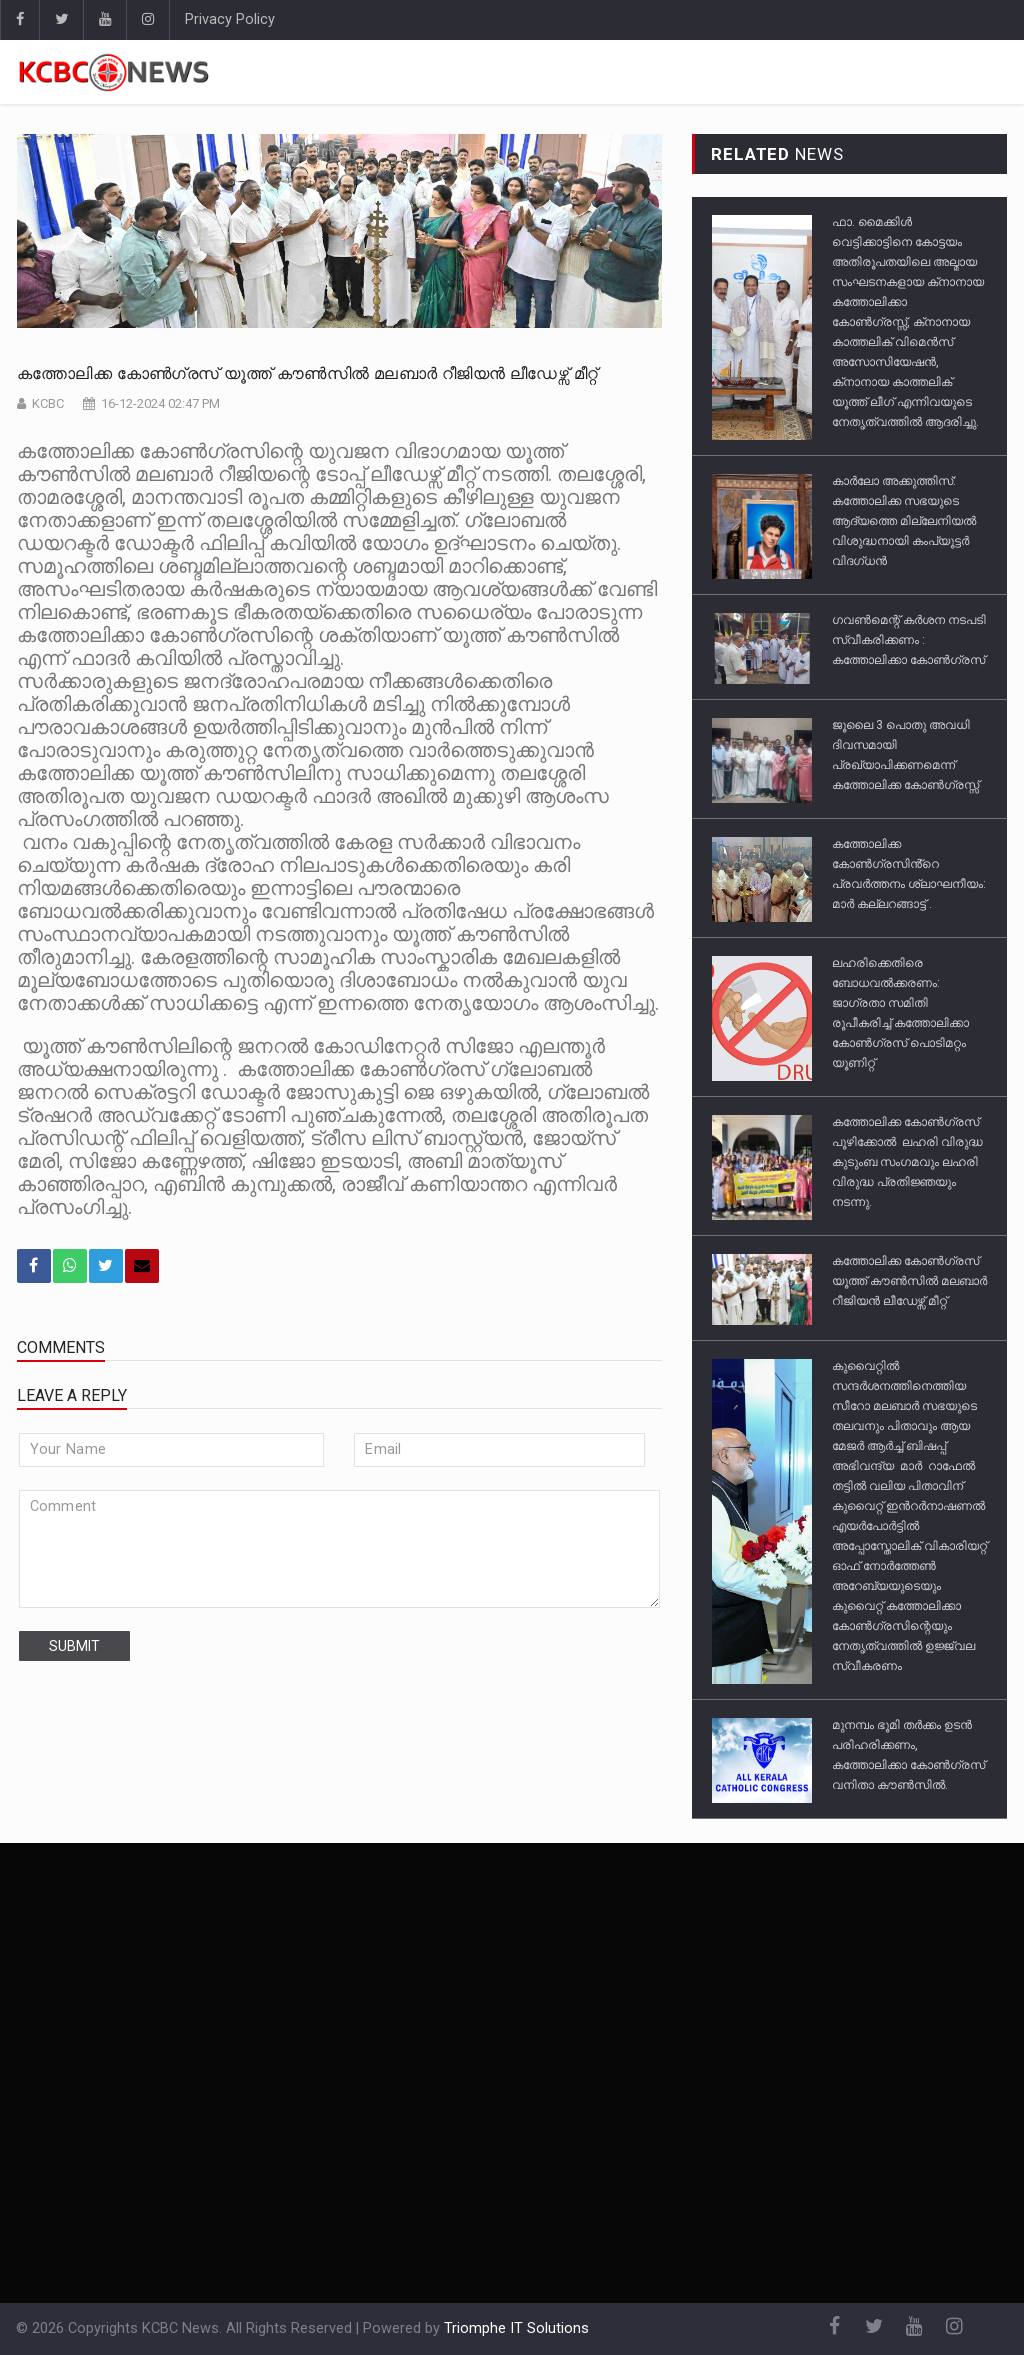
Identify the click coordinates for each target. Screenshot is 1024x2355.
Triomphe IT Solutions (516, 2328)
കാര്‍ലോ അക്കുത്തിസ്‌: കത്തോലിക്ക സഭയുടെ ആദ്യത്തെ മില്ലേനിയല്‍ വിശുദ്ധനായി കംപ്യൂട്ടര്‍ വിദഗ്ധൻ (904, 521)
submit (74, 1646)
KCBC (48, 403)
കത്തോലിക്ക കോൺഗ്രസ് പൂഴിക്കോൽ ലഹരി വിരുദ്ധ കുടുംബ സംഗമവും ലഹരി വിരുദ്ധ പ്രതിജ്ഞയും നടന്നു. (907, 1162)
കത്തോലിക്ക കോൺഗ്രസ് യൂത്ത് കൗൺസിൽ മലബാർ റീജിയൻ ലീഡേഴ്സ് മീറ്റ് (307, 373)
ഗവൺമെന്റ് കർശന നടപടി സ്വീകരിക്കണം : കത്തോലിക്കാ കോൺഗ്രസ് (909, 640)
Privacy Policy (230, 19)
